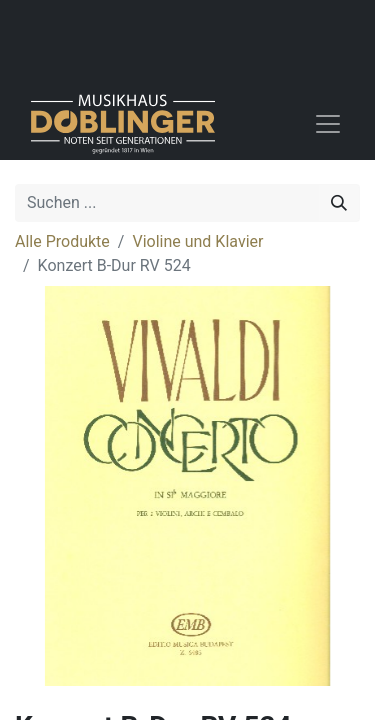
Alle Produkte (62, 241)
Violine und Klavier (197, 241)
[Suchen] (339, 203)
